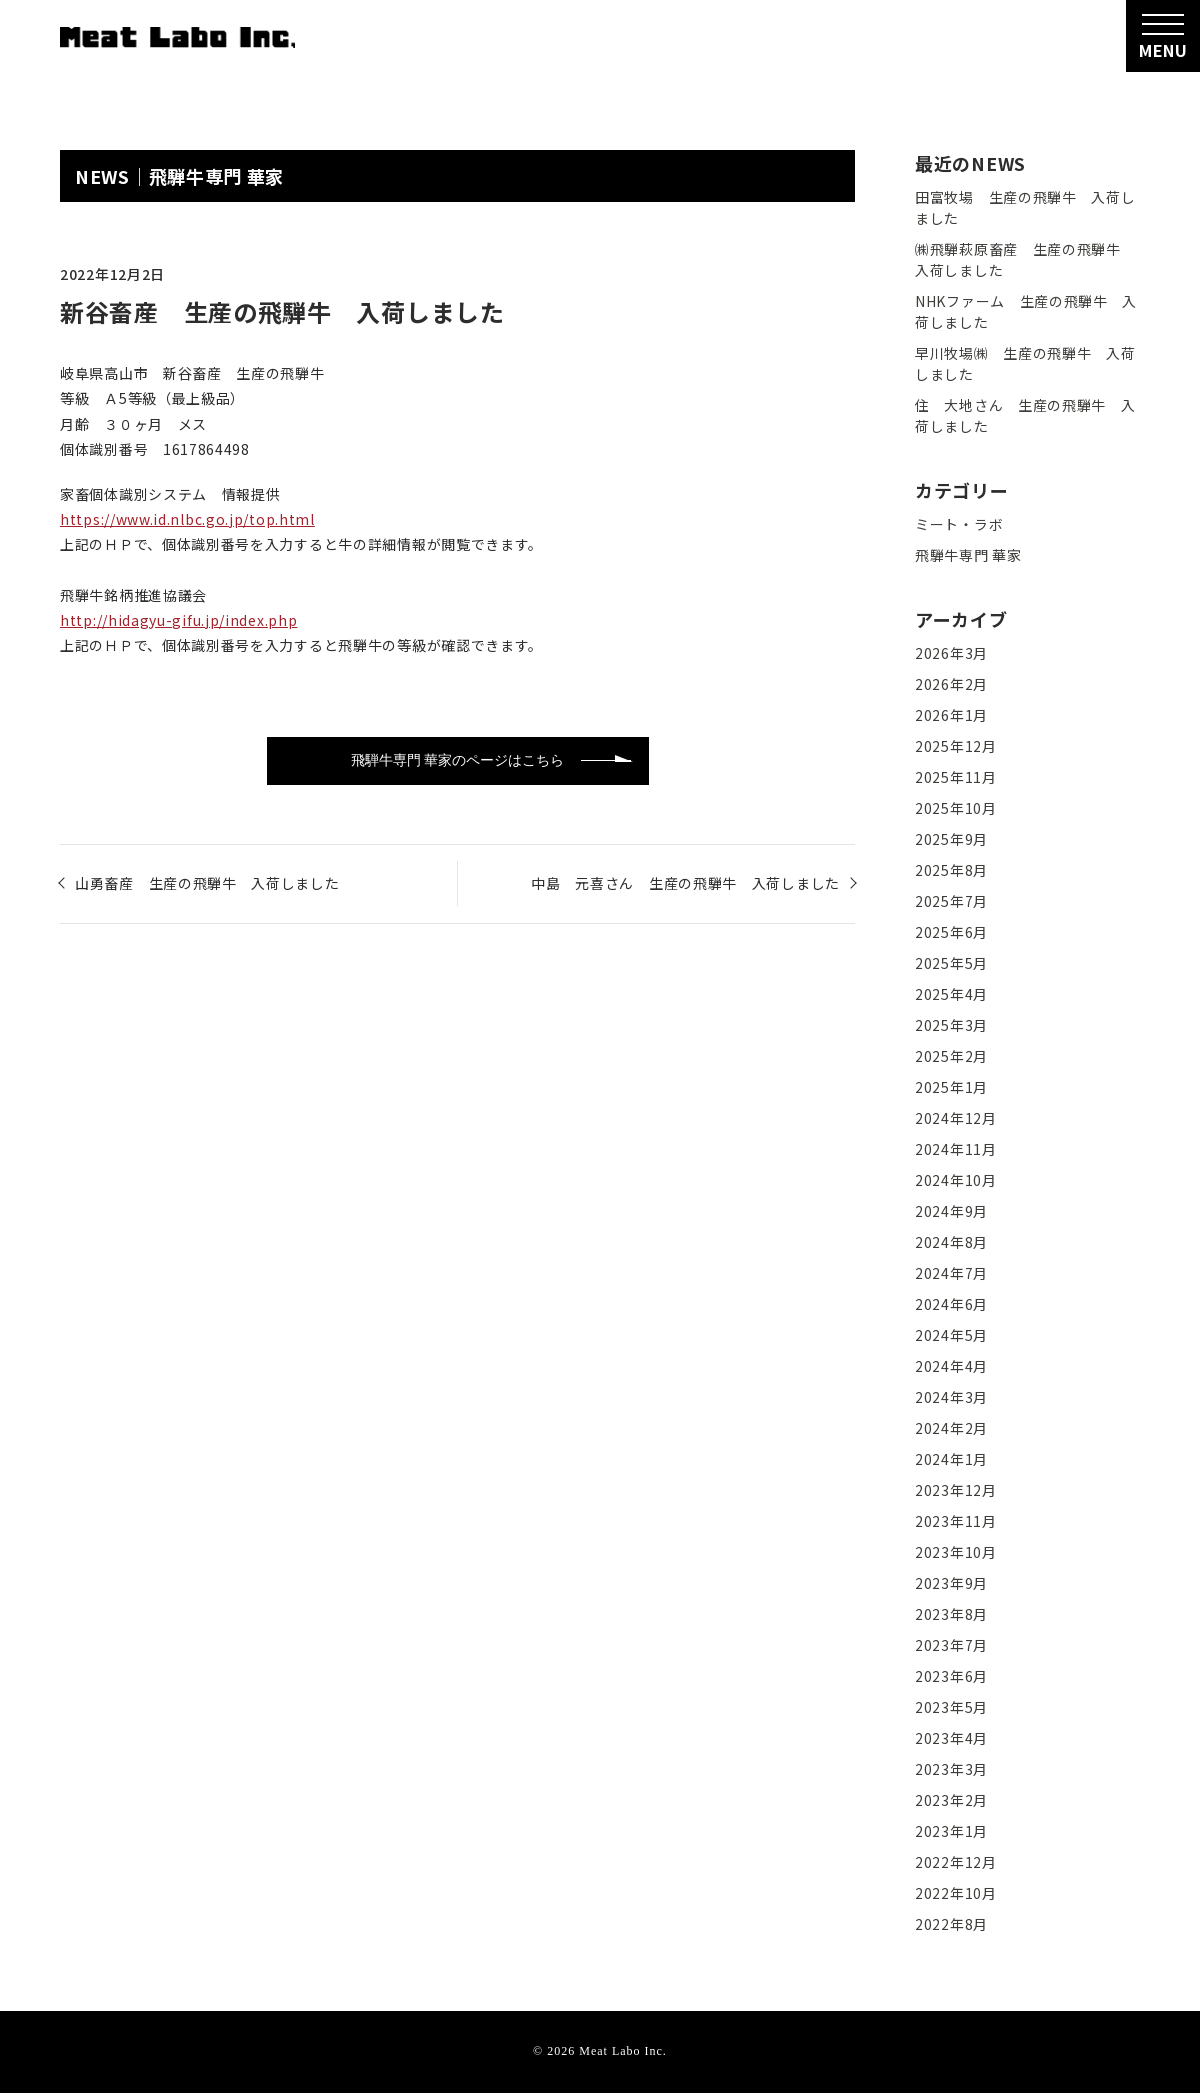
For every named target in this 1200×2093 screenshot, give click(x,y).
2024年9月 (951, 1211)
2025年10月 (956, 808)
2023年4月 (951, 1738)
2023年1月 (951, 1831)
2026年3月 (951, 653)
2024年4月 (951, 1366)
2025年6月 (951, 932)
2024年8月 (951, 1242)
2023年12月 (956, 1490)
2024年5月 (951, 1335)
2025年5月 (951, 963)
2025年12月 (956, 746)
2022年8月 (951, 1924)
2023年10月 (956, 1552)
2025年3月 (951, 1025)
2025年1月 (951, 1087)
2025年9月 (951, 839)
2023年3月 (951, 1769)
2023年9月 (951, 1583)
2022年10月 (956, 1893)
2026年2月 (951, 684)
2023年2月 (951, 1800)
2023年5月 (951, 1707)
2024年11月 (956, 1149)
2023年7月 (951, 1645)
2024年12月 (956, 1118)
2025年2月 (951, 1056)
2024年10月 (956, 1180)
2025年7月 (951, 901)
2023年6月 (951, 1676)
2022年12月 (956, 1862)
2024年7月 (951, 1273)
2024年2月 (951, 1428)
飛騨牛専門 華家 (217, 176)
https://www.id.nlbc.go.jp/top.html (187, 519)
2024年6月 (951, 1304)
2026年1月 (951, 715)
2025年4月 (951, 994)
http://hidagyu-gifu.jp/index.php (178, 620)
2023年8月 (951, 1614)
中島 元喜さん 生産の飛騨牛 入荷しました (685, 883)
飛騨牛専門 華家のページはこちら (457, 760)
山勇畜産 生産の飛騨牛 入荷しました (207, 883)
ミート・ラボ (959, 524)
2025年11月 (956, 777)
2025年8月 (951, 870)
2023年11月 (956, 1521)
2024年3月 (951, 1397)
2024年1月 (951, 1459)
